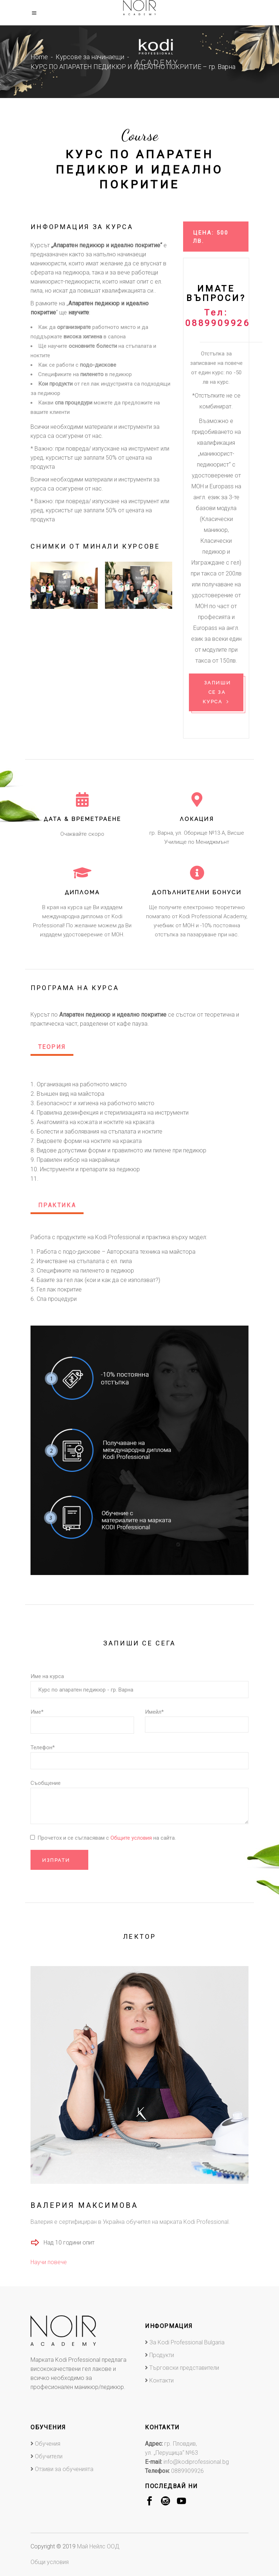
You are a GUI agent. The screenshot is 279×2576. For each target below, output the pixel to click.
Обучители (48, 2456)
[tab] (52, 1048)
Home (39, 57)
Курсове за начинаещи (90, 57)
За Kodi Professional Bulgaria (187, 2342)
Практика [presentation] (57, 1205)
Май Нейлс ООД (98, 2546)
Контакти (161, 2380)
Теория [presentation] (52, 1046)
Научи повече (49, 2262)
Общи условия (50, 2562)
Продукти (161, 2355)
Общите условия (131, 1838)
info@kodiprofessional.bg (196, 2461)
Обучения (47, 2443)
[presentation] (47, 585)
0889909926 (187, 2470)
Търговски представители (184, 2367)
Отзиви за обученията (64, 2469)
